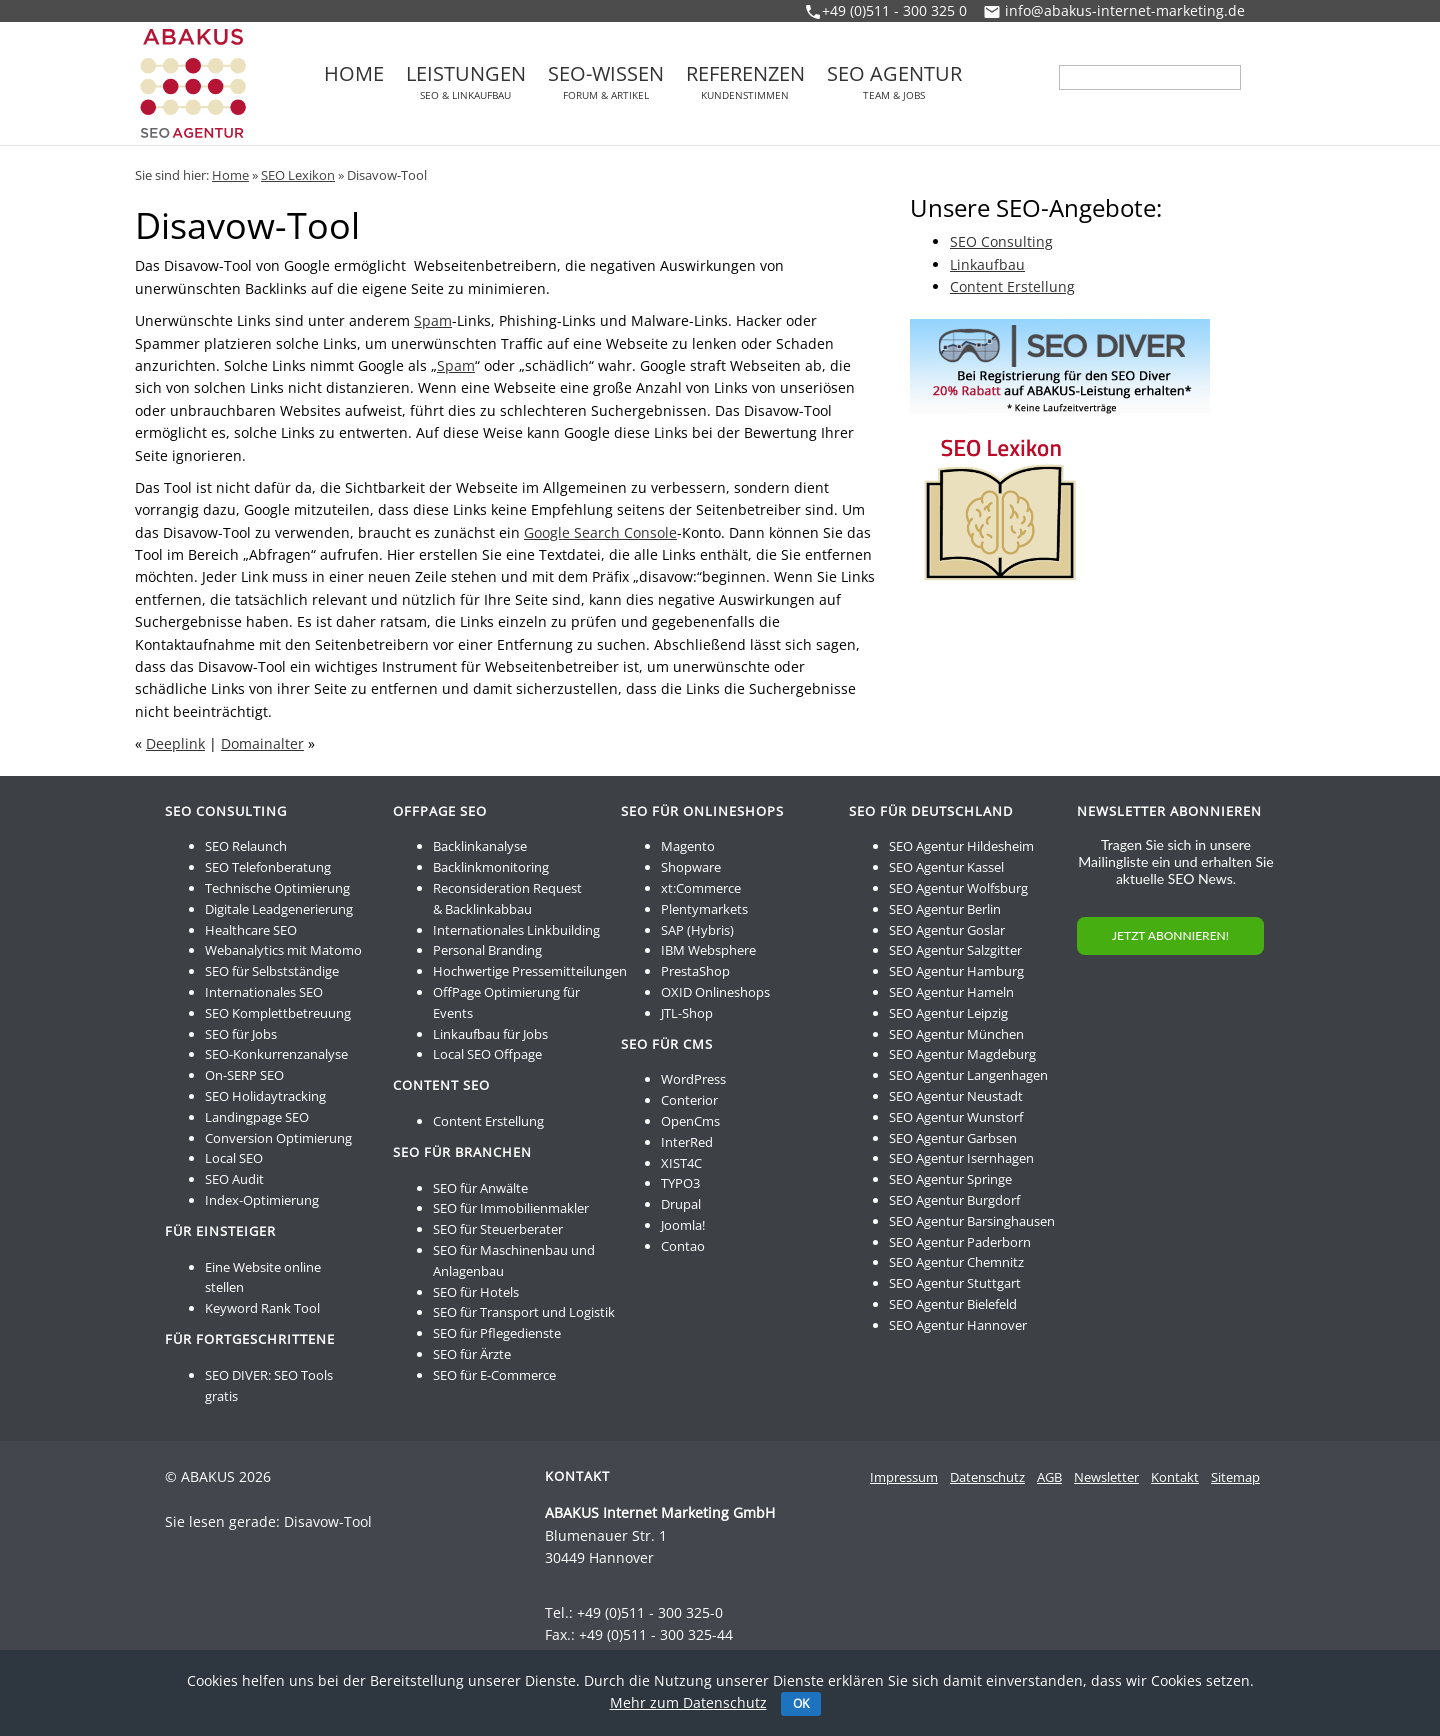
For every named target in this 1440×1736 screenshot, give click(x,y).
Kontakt (1175, 1477)
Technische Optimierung (277, 888)
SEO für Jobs (241, 1034)
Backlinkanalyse (480, 846)
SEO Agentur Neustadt (956, 1096)
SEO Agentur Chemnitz (956, 1262)
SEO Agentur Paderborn (960, 1242)
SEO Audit (234, 1179)
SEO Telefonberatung (268, 867)
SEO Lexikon (298, 175)
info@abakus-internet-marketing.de (1125, 10)
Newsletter (1106, 1477)
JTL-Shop (687, 1013)
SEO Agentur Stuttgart (955, 1283)
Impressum (904, 1477)
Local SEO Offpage (487, 1054)
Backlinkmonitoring (491, 867)
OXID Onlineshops (715, 992)
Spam (433, 320)
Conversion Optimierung (278, 1138)
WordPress (693, 1079)
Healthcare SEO (251, 930)
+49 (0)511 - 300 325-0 (650, 1612)
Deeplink (175, 743)
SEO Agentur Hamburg (956, 971)
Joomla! (683, 1225)
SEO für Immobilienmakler (511, 1208)
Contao (683, 1246)
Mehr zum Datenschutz (688, 1702)
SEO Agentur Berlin (945, 909)
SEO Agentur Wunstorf (956, 1117)
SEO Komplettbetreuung (278, 1013)
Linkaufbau (987, 264)
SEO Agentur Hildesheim (961, 846)
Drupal (681, 1204)
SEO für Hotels (476, 1292)
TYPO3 (680, 1183)
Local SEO (234, 1158)
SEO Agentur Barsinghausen (972, 1221)
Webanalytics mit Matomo (283, 950)
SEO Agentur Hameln (951, 992)
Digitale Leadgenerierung (279, 909)
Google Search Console (600, 532)
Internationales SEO (264, 992)
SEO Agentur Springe (950, 1179)
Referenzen (745, 81)
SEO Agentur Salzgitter (955, 950)
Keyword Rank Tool (262, 1308)
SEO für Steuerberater (498, 1229)
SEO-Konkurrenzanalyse (276, 1054)
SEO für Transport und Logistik (524, 1312)
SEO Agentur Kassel (946, 867)
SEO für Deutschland (931, 811)
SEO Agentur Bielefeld (953, 1304)
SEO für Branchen (462, 1152)
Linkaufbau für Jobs (490, 1034)
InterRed (687, 1142)
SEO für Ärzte (472, 1354)
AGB (1049, 1477)
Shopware (691, 867)
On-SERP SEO (244, 1075)
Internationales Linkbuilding (516, 930)
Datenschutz (987, 1477)
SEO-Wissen (606, 81)
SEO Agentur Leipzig (948, 1013)
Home (354, 76)
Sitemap (1235, 1477)
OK (801, 1703)
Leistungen (466, 81)
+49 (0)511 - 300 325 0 (894, 10)
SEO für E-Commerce (494, 1375)
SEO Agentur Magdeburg (962, 1054)
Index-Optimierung (262, 1200)
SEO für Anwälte (480, 1188)
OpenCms (690, 1121)
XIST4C (681, 1163)
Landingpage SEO (257, 1117)
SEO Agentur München (956, 1034)
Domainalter (262, 743)
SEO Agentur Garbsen (953, 1138)
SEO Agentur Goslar (947, 930)
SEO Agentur (894, 81)
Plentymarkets (704, 909)
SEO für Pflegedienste (497, 1333)
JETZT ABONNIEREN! (1170, 935)
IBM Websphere (708, 950)
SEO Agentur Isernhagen (961, 1158)
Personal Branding (487, 950)
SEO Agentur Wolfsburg (958, 888)
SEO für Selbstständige (272, 971)
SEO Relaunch (246, 846)
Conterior (689, 1100)
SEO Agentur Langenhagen (968, 1075)
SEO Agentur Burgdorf (954, 1200)
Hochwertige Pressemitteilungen (530, 971)
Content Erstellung (1012, 286)
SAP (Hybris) (697, 930)
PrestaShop (695, 971)
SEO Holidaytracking (265, 1096)
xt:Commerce (701, 888)
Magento (688, 846)
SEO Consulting (1001, 241)
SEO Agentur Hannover (958, 1325)
